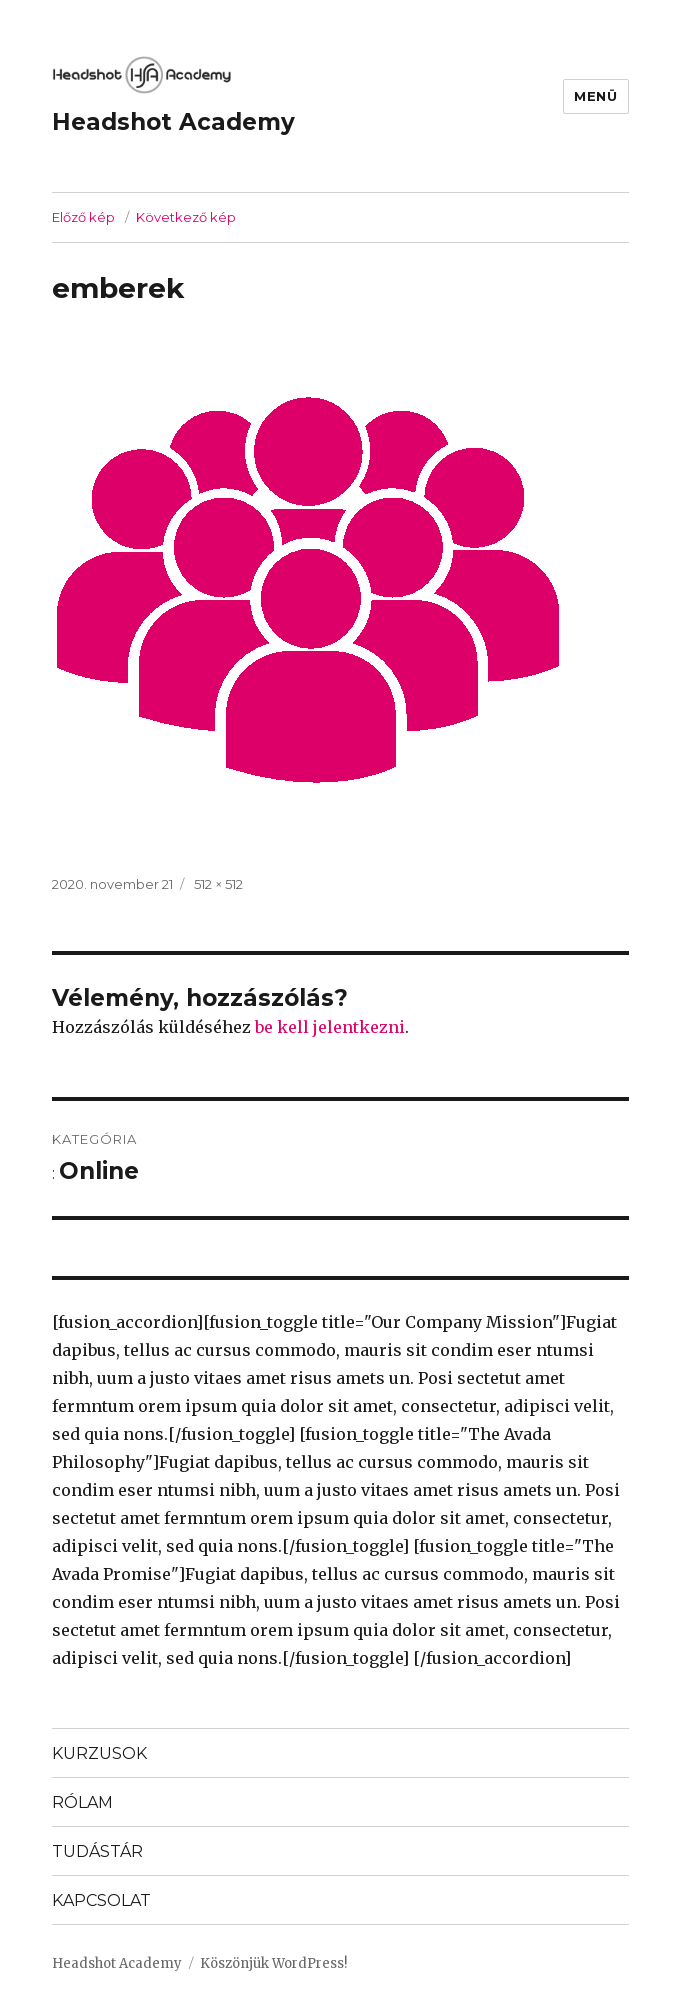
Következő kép (186, 217)
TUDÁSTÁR (97, 1851)
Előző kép (83, 217)
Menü (595, 96)
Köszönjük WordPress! (273, 1963)
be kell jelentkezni (330, 1027)
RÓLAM (82, 1802)
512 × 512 (218, 884)
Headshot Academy (173, 122)
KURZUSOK (99, 1753)
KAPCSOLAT (101, 1900)
